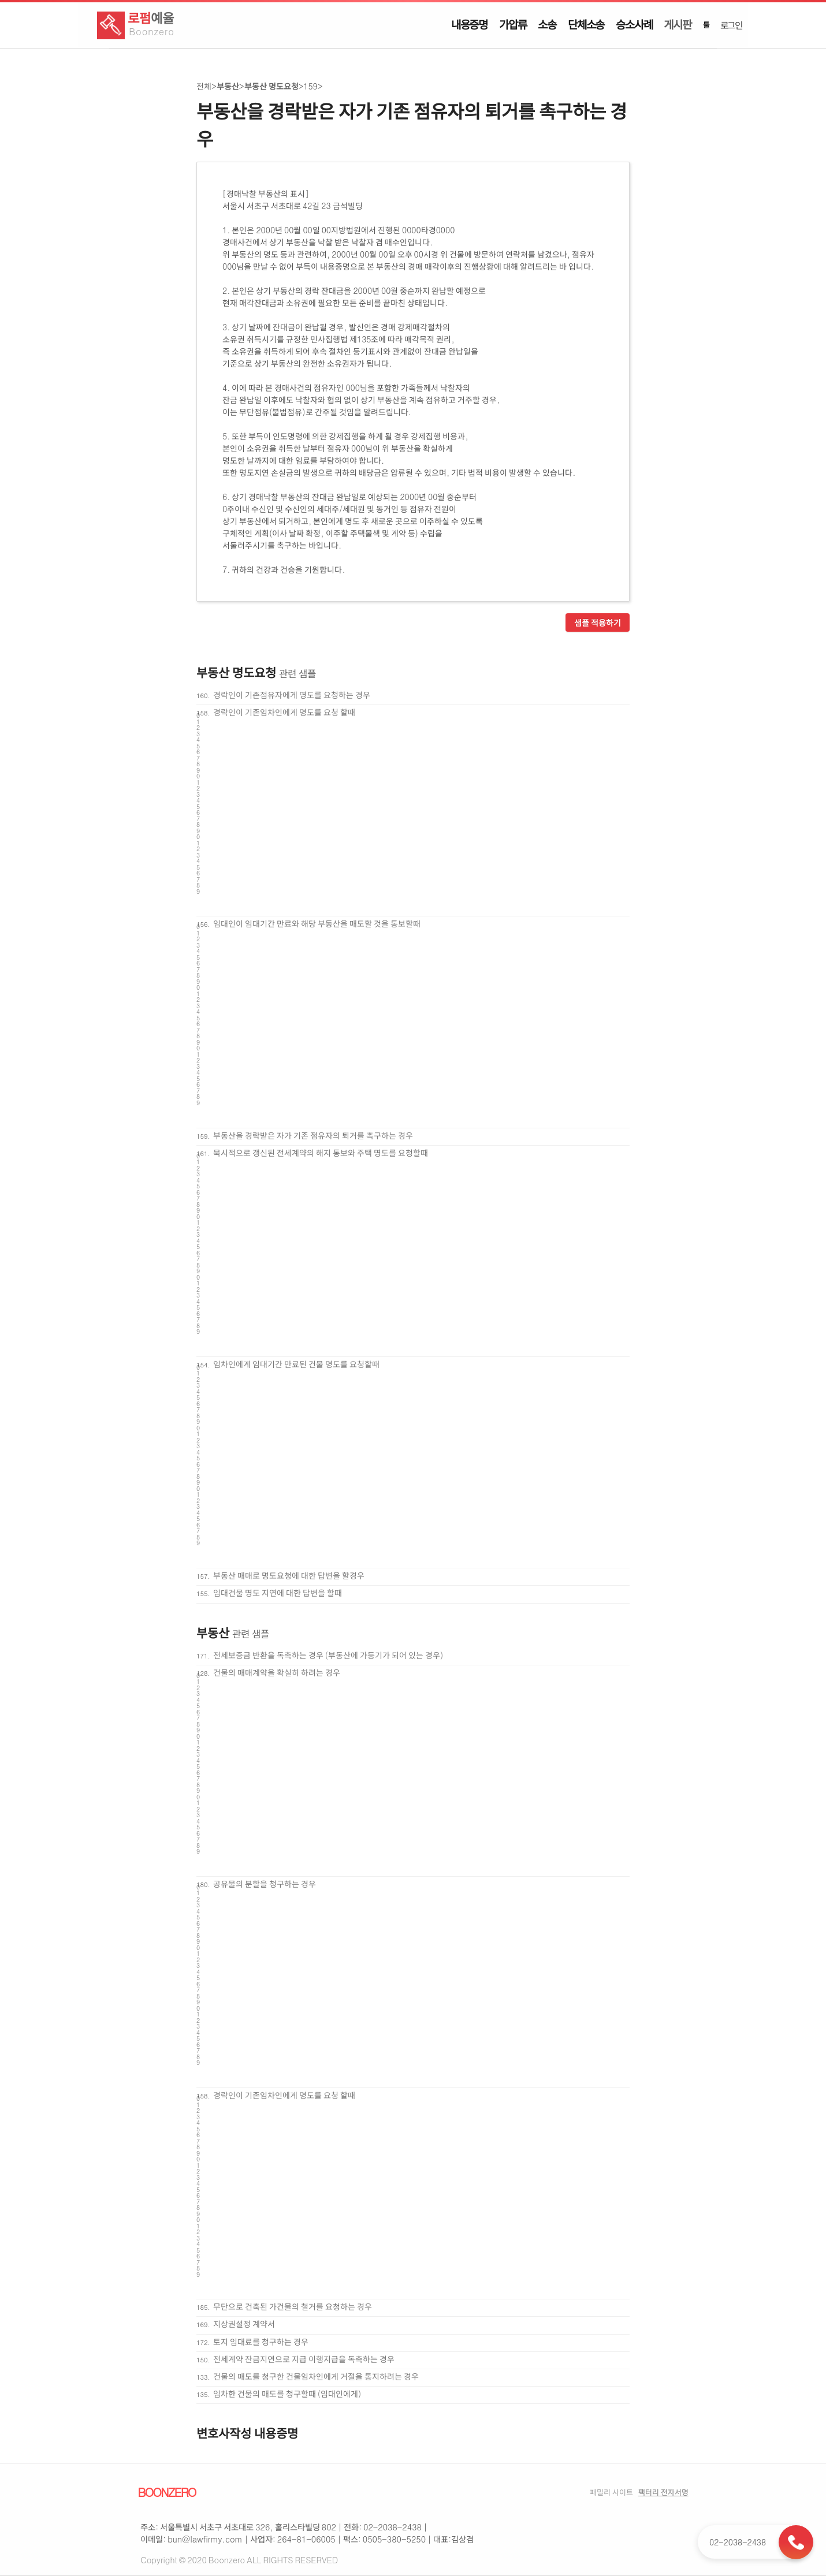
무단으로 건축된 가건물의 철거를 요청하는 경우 (292, 2306)
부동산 (228, 86)
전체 (203, 86)
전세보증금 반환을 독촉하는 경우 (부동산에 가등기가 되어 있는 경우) (328, 1655)
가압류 (512, 24)
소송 (547, 24)
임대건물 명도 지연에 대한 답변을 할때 (277, 1592)
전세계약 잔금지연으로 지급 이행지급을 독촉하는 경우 (304, 2359)
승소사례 (634, 24)
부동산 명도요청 (271, 86)
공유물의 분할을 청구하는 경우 (264, 1883)
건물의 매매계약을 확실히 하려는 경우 (276, 1672)
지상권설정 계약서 (244, 2323)
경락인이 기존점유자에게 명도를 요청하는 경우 (291, 694)
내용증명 (469, 24)
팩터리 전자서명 (663, 2491)
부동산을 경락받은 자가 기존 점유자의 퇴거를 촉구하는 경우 (313, 1135)
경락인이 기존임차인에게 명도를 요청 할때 (284, 712)
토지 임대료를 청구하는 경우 (260, 2341)
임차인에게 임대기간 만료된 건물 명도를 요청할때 (296, 1364)
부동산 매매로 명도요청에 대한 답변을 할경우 (288, 1575)
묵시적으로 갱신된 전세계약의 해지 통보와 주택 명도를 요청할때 (320, 1152)
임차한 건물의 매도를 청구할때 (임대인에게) (287, 2393)
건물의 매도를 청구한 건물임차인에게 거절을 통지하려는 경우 (316, 2376)
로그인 (731, 25)
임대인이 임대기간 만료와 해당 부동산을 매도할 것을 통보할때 (317, 923)
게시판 (677, 24)
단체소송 (586, 24)
